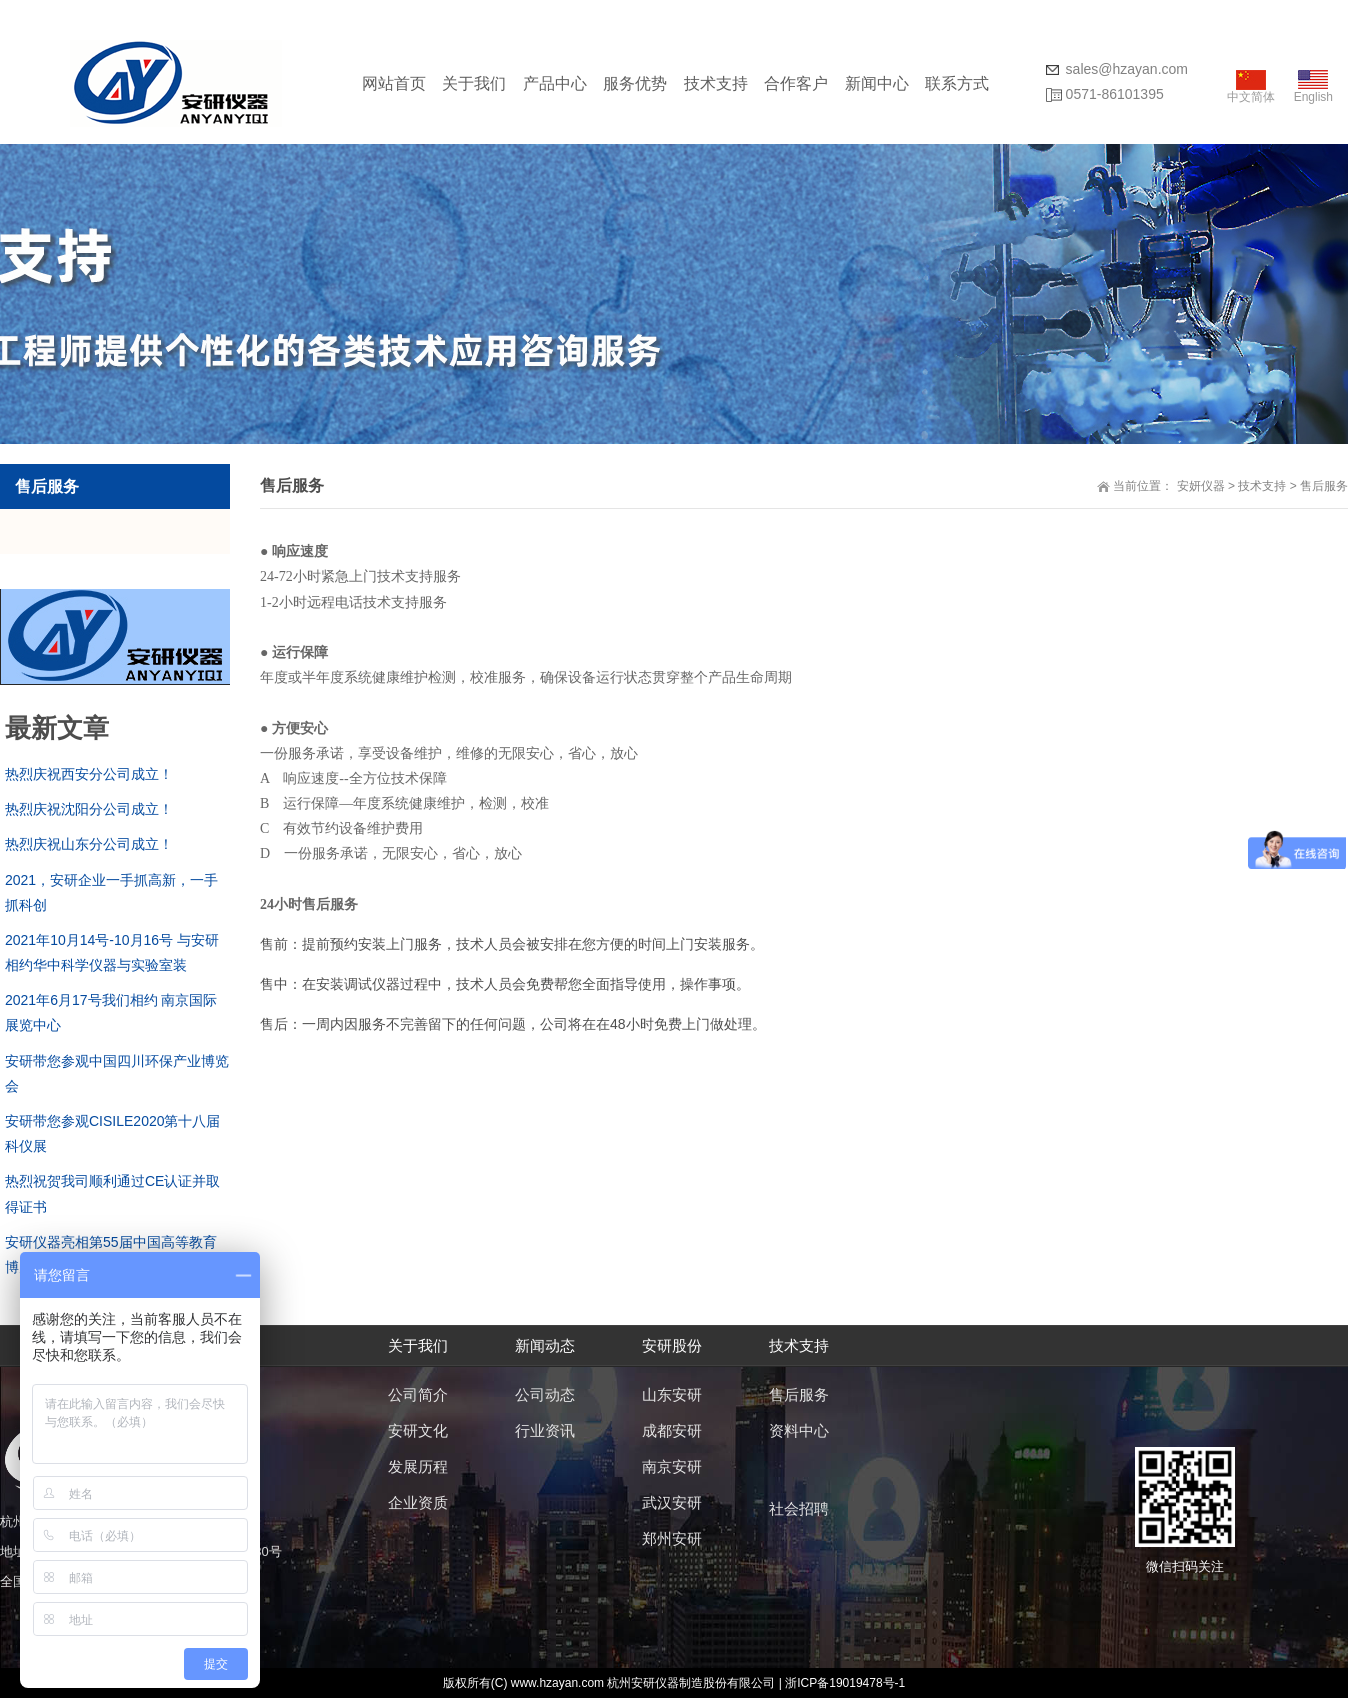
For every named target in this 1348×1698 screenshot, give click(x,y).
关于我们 (474, 83)
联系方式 (957, 83)
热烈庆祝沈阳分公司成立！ (89, 809)
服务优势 (635, 83)
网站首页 (394, 83)
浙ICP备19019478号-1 (845, 1683)
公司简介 (418, 1394)
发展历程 (418, 1466)
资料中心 (799, 1430)
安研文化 (418, 1430)
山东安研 (672, 1394)
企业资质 (418, 1502)
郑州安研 (672, 1538)
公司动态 (545, 1394)
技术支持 (716, 83)
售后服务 (1324, 486)
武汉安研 (672, 1502)
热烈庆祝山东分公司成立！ (89, 844)
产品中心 (555, 83)
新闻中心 (877, 83)
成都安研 (672, 1430)
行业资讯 (545, 1430)
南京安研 (672, 1466)
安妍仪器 (1201, 486)
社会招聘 (799, 1508)
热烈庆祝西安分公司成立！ (89, 774)
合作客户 (796, 83)
